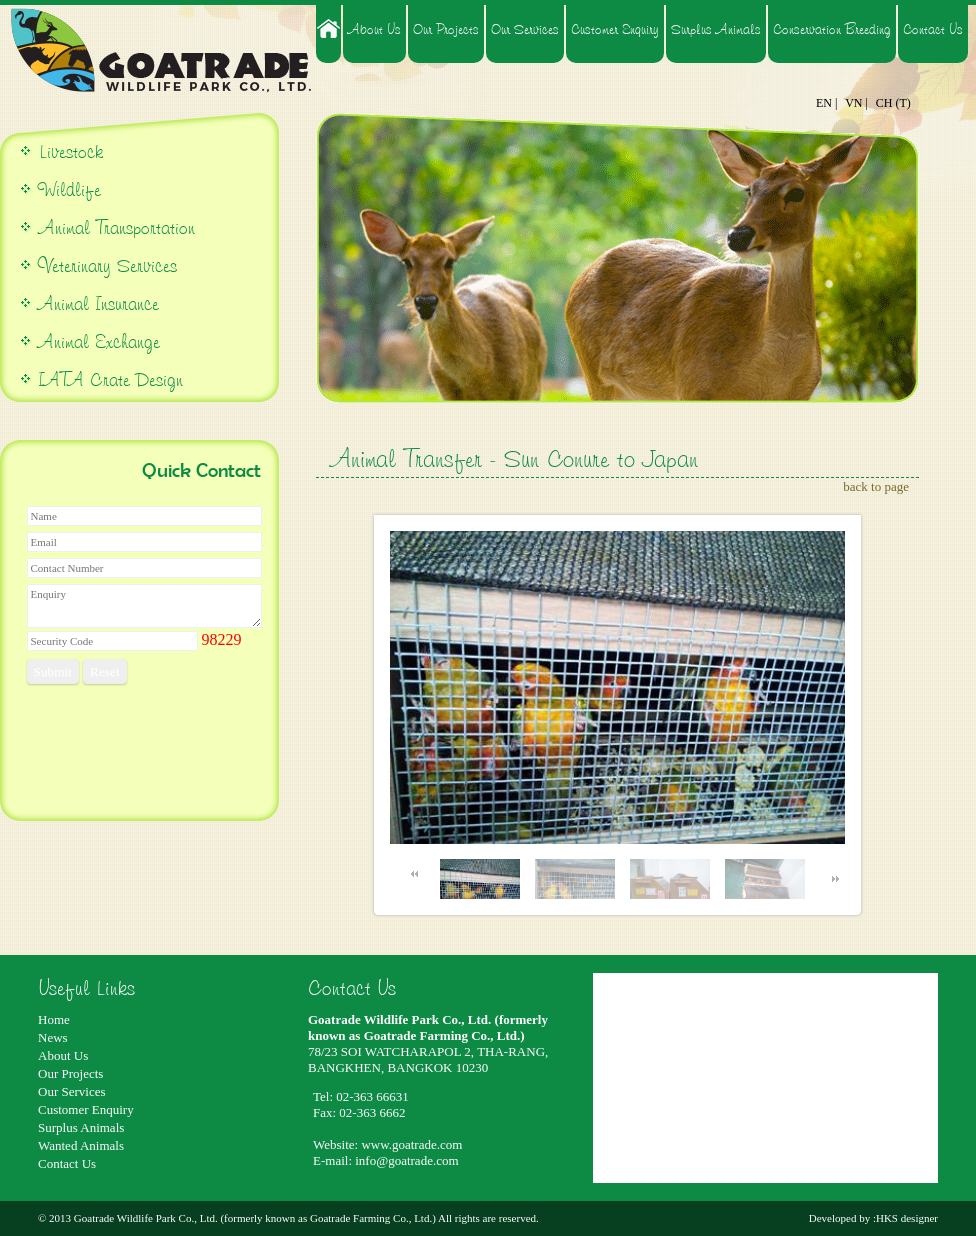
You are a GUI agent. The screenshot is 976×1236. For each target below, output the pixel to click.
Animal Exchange (99, 341)
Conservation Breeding (832, 29)
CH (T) (893, 103)
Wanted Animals (81, 1145)
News (53, 1037)
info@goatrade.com (406, 1160)
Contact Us (933, 29)
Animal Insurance (98, 303)
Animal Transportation (114, 227)
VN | (856, 103)
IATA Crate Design (110, 379)
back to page (876, 486)
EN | (826, 103)
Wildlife (69, 189)
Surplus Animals (716, 29)
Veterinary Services (107, 265)
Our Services (525, 29)
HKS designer (907, 1218)
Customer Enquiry (615, 29)
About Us (374, 29)
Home (54, 1019)
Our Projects (446, 29)
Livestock (68, 151)
